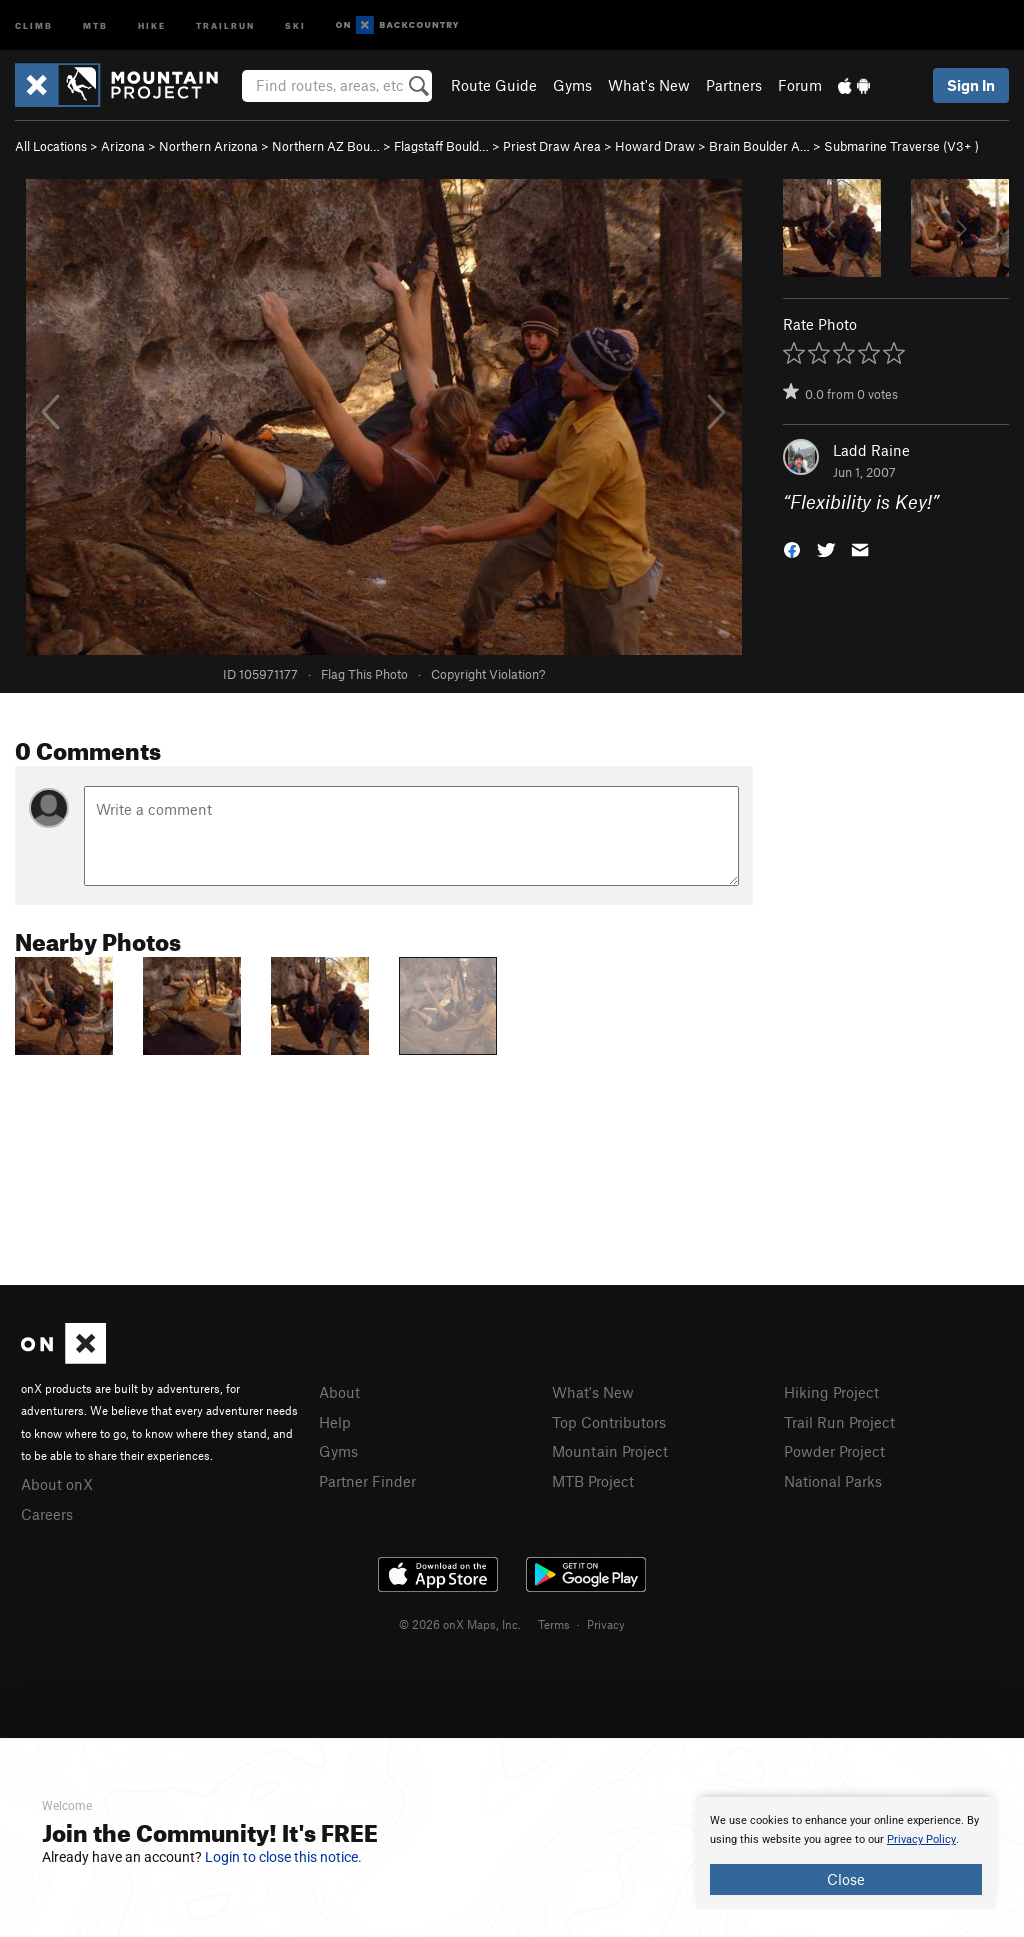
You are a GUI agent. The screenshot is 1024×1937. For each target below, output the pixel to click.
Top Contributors (609, 1422)
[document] (846, 1853)
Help (335, 1422)
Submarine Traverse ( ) (901, 146)
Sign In (971, 85)
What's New (649, 85)
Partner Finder (367, 1481)
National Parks (833, 1481)
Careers (47, 1514)
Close (846, 1879)
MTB (95, 24)
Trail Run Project (839, 1422)
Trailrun (225, 24)
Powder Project (834, 1451)
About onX (57, 1484)
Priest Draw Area (552, 146)
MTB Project (593, 1481)
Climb (34, 24)
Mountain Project (610, 1451)
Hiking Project (831, 1392)
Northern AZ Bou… (326, 146)
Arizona (123, 146)
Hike (152, 24)
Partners (734, 85)
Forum (800, 85)
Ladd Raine (871, 450)
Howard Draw (655, 146)
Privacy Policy (921, 1839)
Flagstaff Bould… (441, 146)
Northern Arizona (208, 146)
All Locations (51, 146)
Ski (295, 24)
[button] (792, 548)
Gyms (572, 85)
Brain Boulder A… (759, 146)
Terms (554, 1624)
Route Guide (494, 85)
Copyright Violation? (488, 674)
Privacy (606, 1624)
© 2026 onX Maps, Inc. (460, 1624)
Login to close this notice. (283, 1857)
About (339, 1392)
